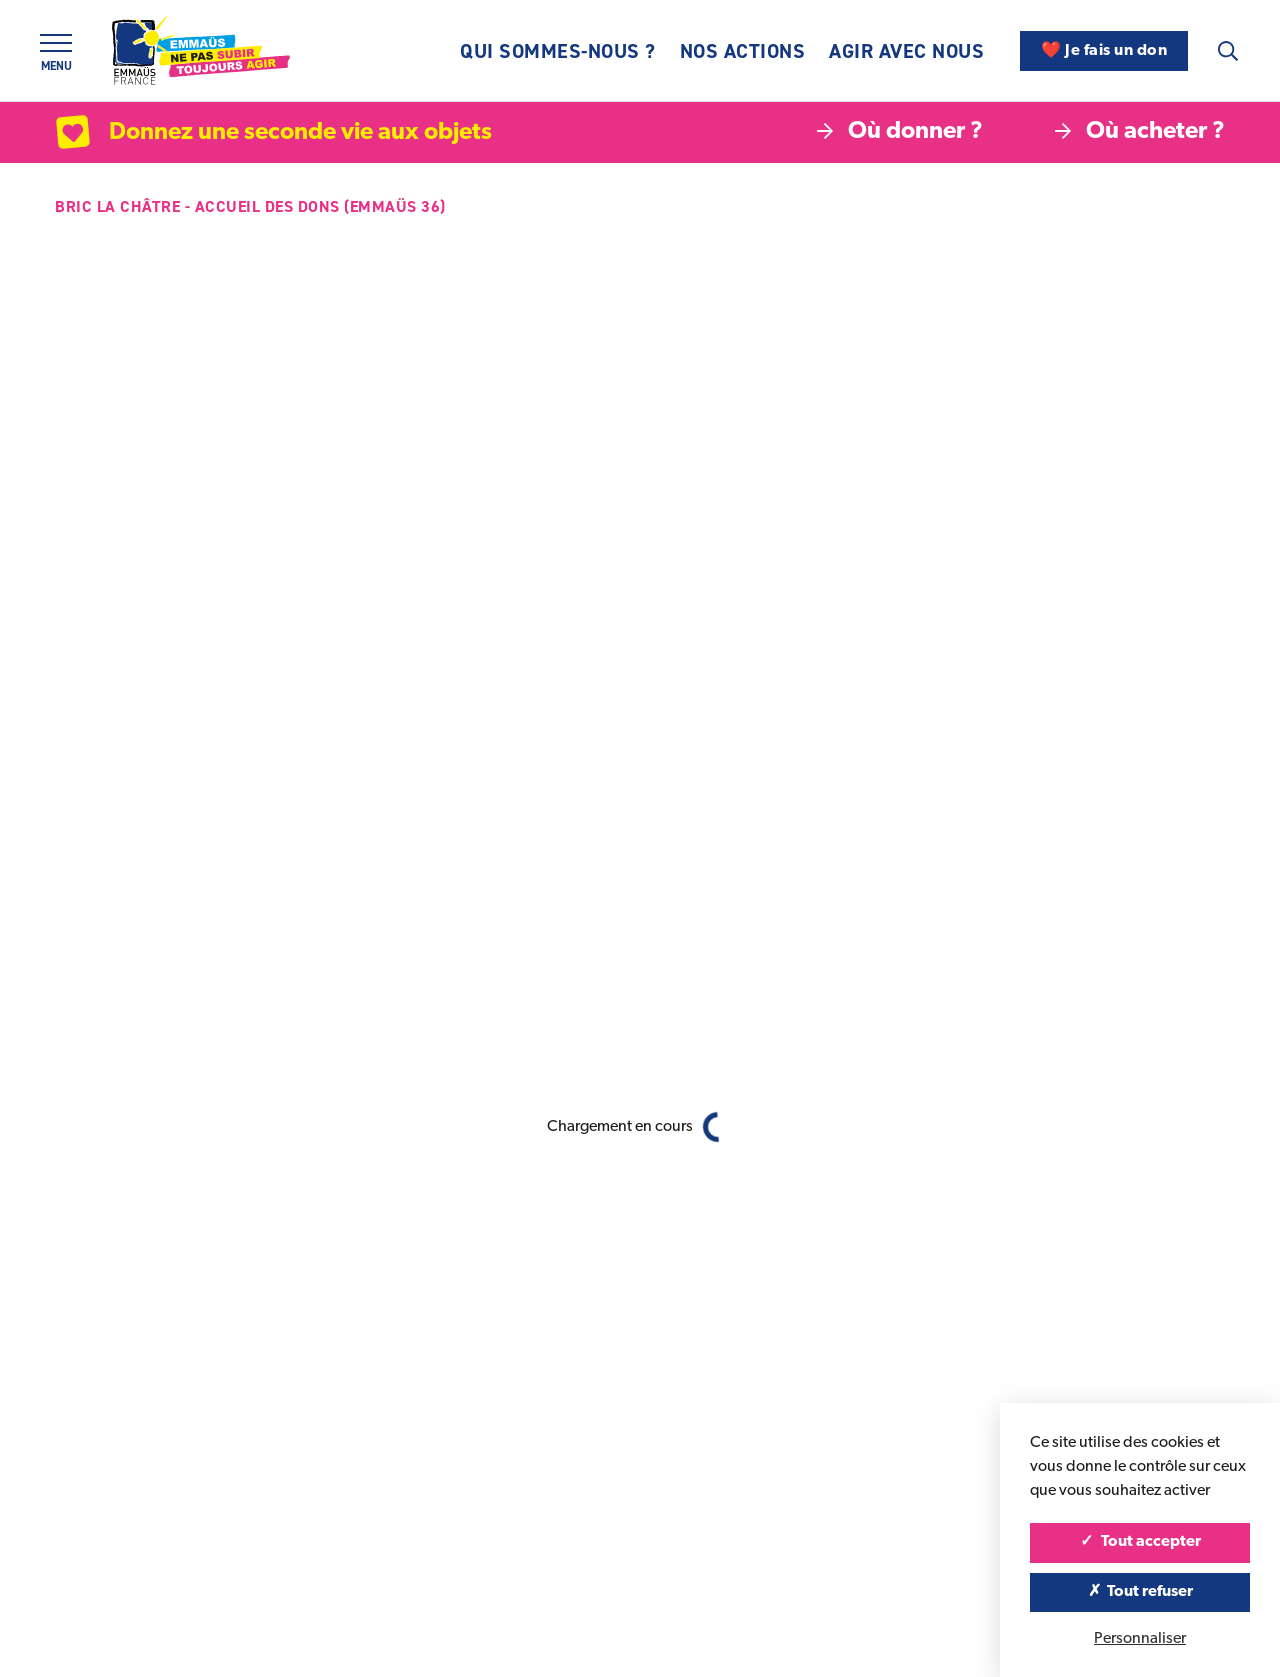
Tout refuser (1140, 1592)
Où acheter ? (1140, 132)
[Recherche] (1228, 51)
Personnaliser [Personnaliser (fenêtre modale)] (1140, 1639)
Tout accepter (1140, 1542)
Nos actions (743, 51)
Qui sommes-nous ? (558, 51)
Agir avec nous (906, 51)
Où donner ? (900, 132)
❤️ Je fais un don (1104, 51)
